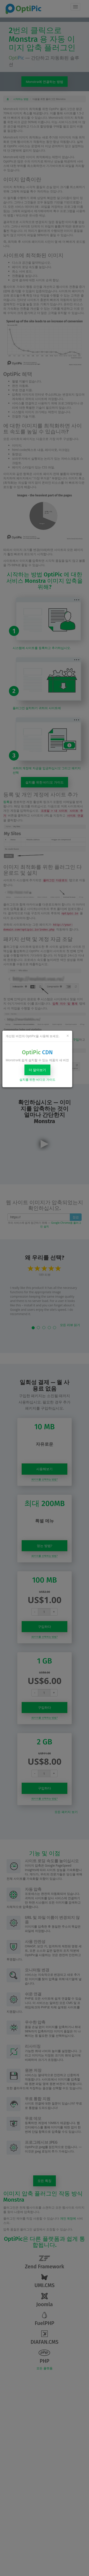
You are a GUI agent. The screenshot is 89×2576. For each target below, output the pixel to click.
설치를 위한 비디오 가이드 (37, 1079)
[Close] (67, 1035)
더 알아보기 (37, 1070)
